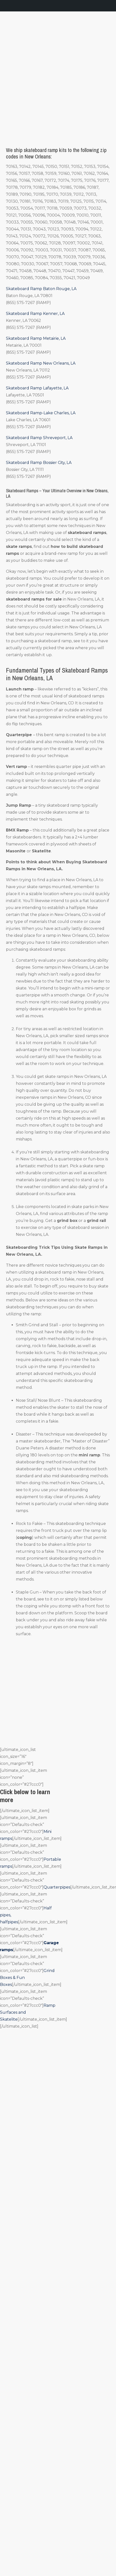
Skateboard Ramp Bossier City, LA (38, 462)
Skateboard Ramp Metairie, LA (36, 338)
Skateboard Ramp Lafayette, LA (37, 388)
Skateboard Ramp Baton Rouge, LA (41, 288)
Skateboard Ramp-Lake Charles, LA (40, 413)
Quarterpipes (57, 1887)
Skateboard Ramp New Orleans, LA (40, 363)
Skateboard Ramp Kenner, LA (35, 313)
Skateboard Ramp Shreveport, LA (39, 437)
